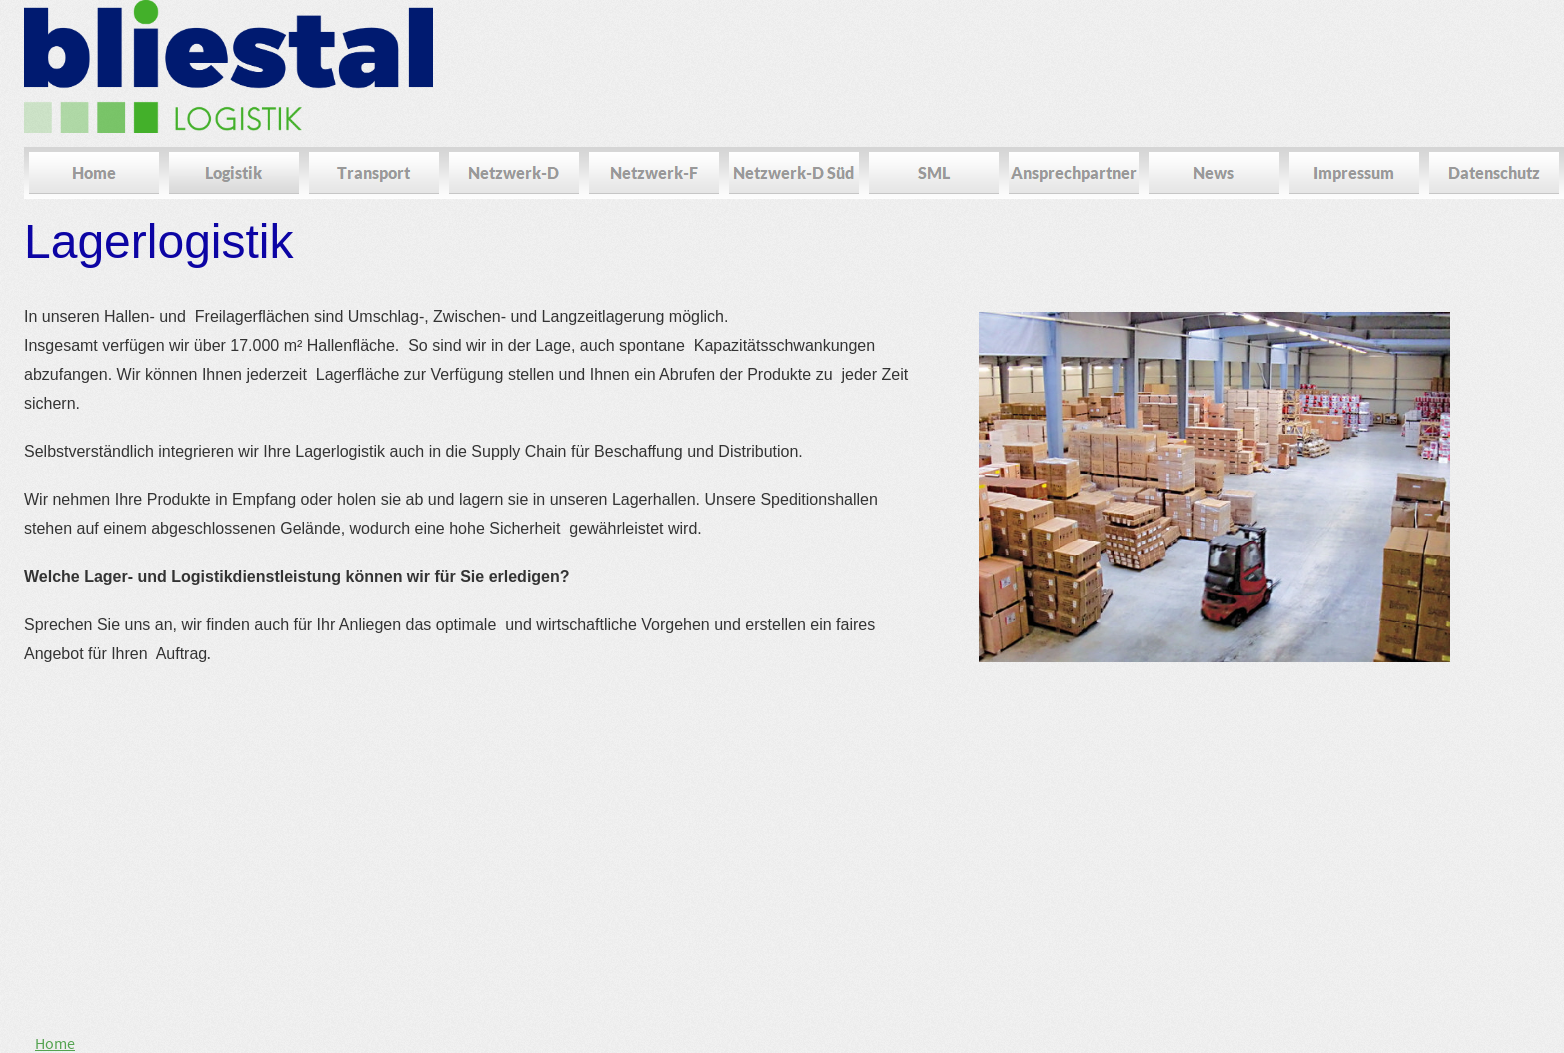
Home (55, 1043)
